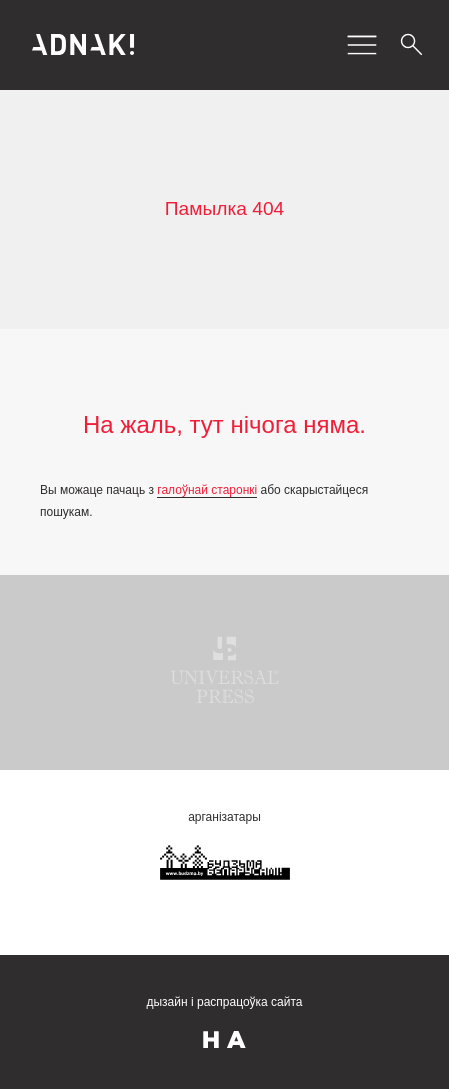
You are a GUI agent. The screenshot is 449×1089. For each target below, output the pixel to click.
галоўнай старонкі (207, 490)
